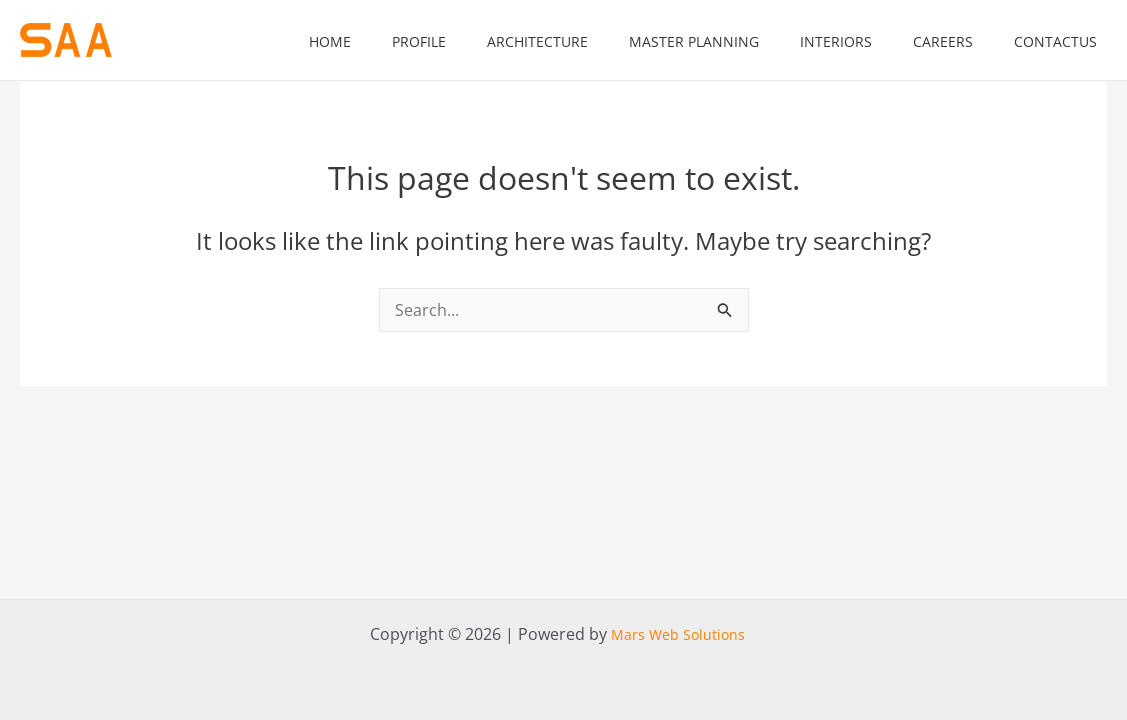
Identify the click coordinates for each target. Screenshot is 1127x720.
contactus (1055, 41)
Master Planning (694, 41)
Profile (419, 41)
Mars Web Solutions (678, 634)
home (330, 41)
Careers (943, 41)
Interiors (836, 41)
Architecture (537, 41)
